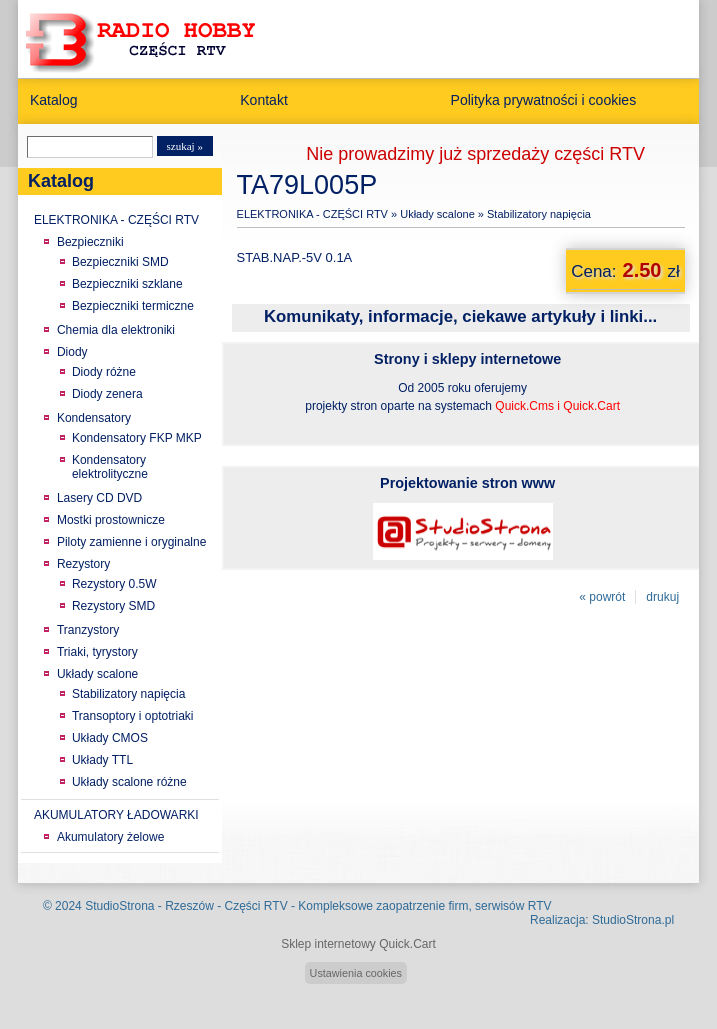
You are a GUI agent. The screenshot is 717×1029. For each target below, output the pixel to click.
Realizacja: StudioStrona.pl (602, 920)
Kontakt (264, 100)
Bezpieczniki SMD (120, 262)
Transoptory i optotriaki (133, 716)
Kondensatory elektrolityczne (110, 467)
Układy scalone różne (129, 782)
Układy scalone (97, 674)
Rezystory (83, 564)
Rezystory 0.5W (114, 584)
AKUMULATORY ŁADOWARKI (116, 815)
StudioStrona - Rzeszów (151, 906)
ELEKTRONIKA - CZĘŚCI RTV (116, 220)
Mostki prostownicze (111, 520)
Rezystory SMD (113, 606)
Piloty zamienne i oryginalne (131, 542)
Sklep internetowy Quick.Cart (358, 944)
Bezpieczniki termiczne (133, 306)
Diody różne (104, 372)
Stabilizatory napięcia (128, 694)
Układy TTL (102, 760)
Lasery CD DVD (99, 498)
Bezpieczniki (90, 242)
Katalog (54, 100)
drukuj (662, 597)
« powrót (602, 597)
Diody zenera (107, 394)
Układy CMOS (110, 738)
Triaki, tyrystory (97, 652)
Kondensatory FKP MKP (137, 438)
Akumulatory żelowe (110, 837)
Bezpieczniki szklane (127, 284)
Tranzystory (88, 630)
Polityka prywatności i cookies (544, 100)
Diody (72, 352)
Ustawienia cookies (356, 973)
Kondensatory (94, 418)
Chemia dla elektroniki (116, 330)
